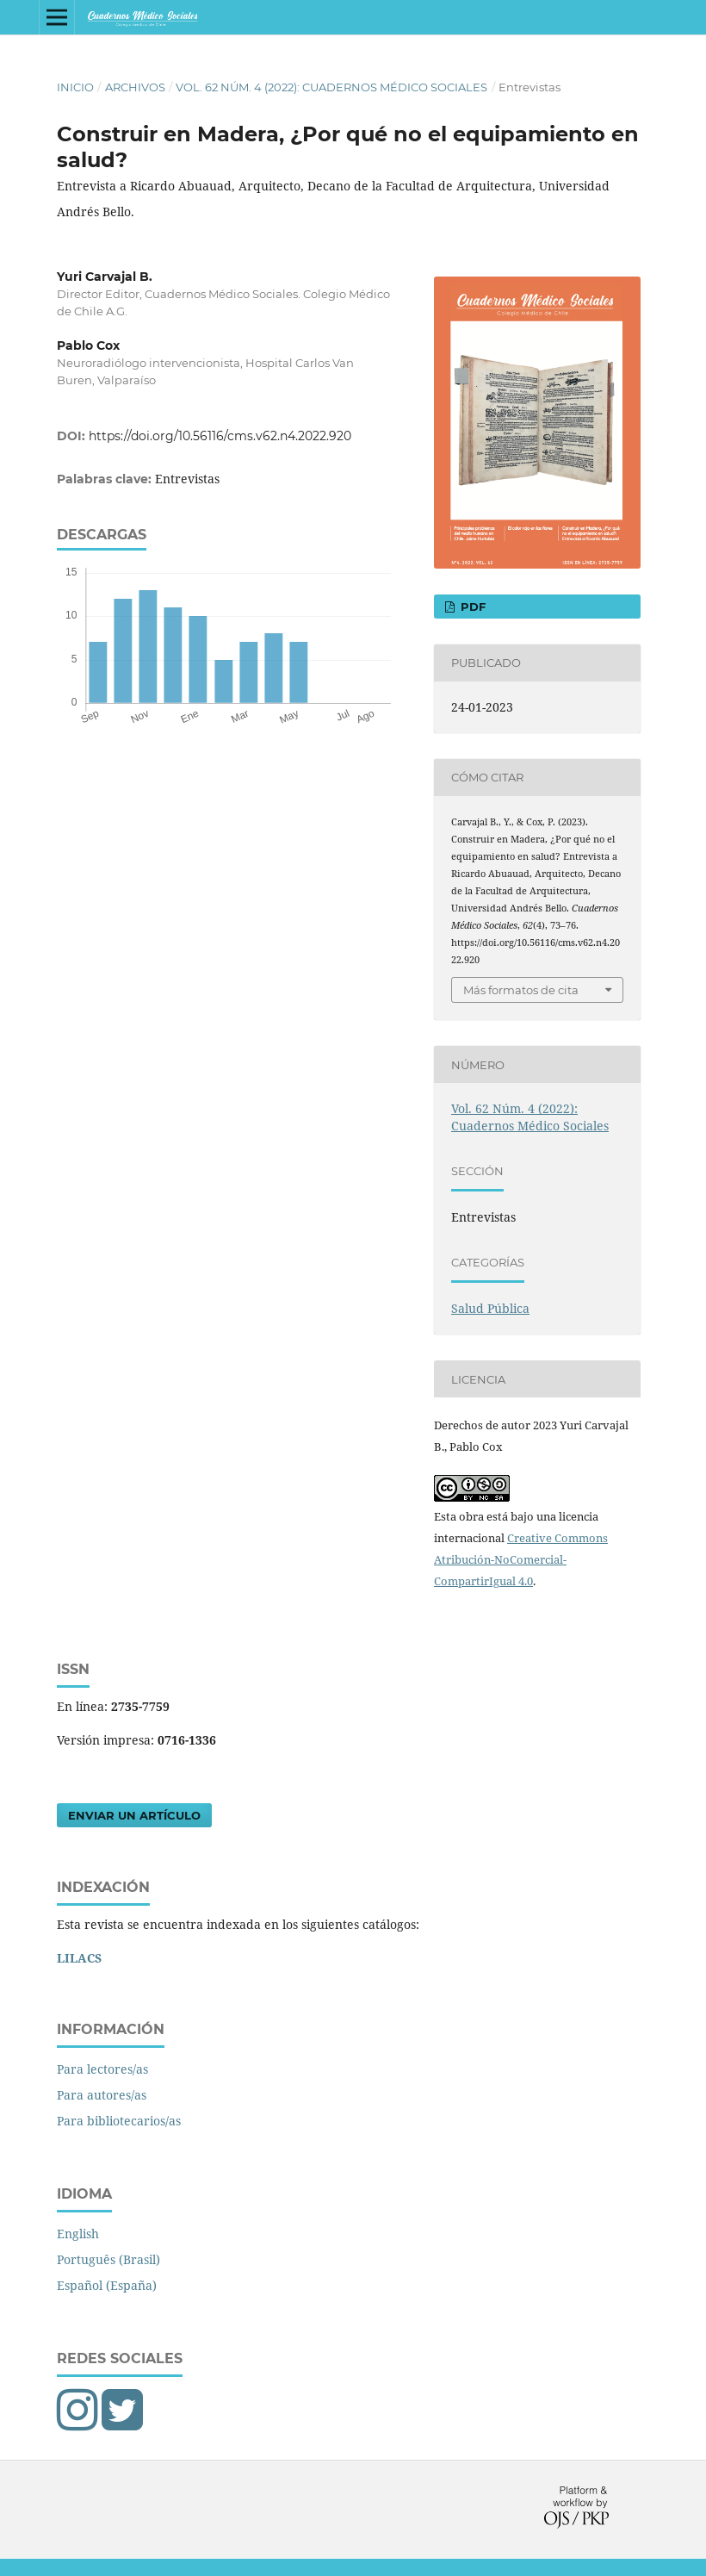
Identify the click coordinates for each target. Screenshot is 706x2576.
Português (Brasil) (108, 2259)
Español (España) (107, 2285)
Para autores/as (101, 2095)
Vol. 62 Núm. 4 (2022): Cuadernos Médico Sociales (331, 87)
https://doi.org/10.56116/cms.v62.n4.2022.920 (220, 436)
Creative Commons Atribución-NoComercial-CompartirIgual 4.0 (521, 1559)
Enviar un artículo (134, 1815)
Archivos (135, 87)
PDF (471, 606)
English (78, 2233)
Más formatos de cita (521, 990)
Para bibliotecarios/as (119, 2120)
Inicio (75, 87)
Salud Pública (490, 1308)
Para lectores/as (102, 2069)
